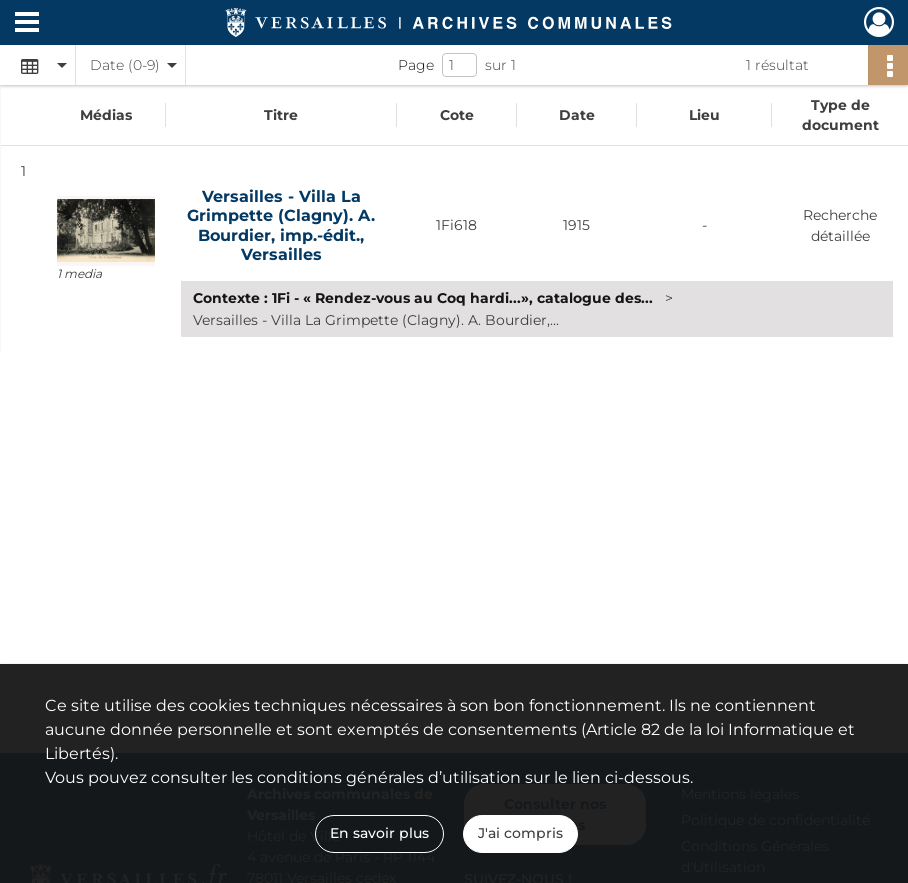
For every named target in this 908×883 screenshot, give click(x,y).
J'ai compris (520, 833)
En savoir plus (379, 833)
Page (416, 65)
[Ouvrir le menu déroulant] (27, 24)
